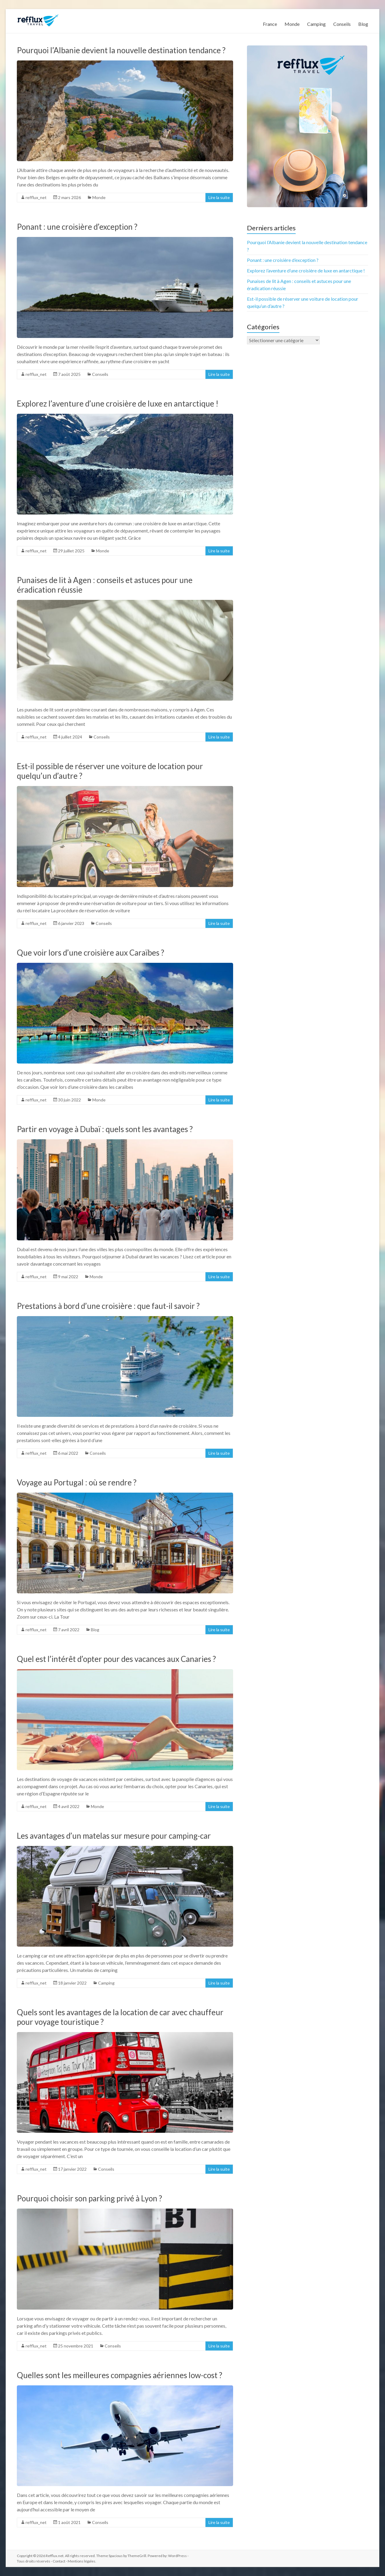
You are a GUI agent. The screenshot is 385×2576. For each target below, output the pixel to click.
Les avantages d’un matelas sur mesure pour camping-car (114, 1836)
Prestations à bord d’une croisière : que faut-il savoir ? (108, 1306)
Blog (363, 24)
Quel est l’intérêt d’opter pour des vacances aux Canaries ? (116, 1659)
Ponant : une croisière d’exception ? (77, 227)
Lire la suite (219, 197)
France (270, 24)
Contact (59, 2561)
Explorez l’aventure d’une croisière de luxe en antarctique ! (117, 403)
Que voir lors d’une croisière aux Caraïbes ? (90, 952)
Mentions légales (81, 2561)
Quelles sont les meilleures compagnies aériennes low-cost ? (119, 2375)
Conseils (342, 24)
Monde (292, 24)
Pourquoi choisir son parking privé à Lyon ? (89, 2198)
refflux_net (36, 197)
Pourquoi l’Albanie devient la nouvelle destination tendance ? (121, 50)
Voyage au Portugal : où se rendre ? (77, 1482)
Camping (316, 24)
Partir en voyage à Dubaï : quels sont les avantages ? (105, 1129)
